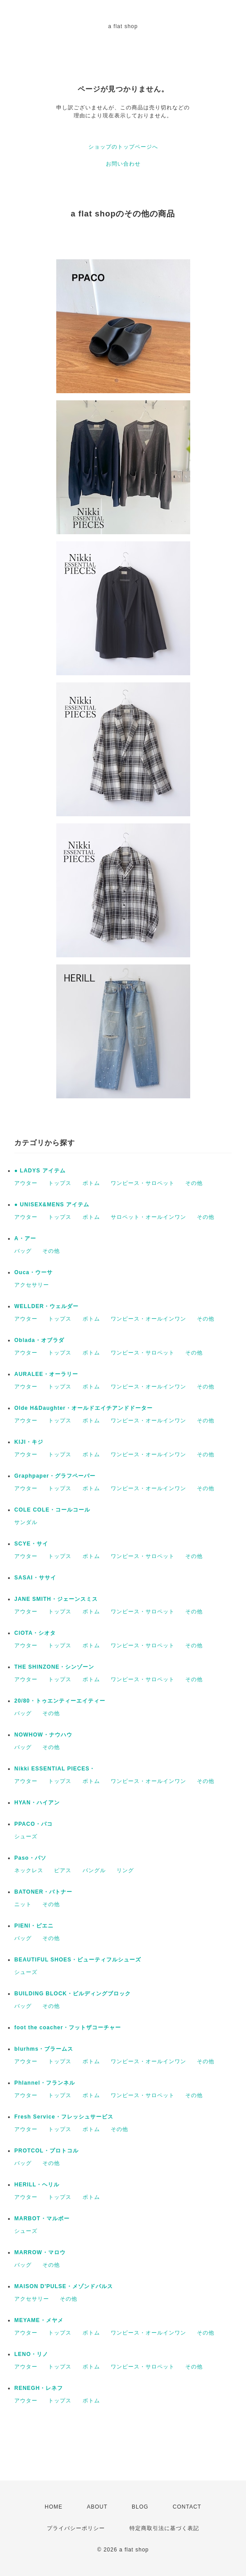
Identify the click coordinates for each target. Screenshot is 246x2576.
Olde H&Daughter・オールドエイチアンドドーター (83, 1408)
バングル (94, 1870)
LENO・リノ (31, 2354)
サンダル (26, 1522)
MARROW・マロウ (40, 2252)
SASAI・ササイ (35, 1578)
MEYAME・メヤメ (38, 2320)
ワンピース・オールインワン (148, 1319)
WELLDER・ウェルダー (46, 1306)
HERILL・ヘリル (36, 2184)
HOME (54, 2507)
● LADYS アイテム (40, 1171)
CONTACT (187, 2507)
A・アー (25, 1238)
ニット (23, 1904)
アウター (26, 1183)
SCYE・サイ (31, 1544)
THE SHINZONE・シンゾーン (54, 1667)
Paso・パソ (30, 1858)
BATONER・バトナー (43, 1892)
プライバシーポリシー (76, 2528)
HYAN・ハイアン (37, 1802)
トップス (59, 1183)
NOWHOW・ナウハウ (43, 1735)
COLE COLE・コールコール (52, 1510)
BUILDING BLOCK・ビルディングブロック (72, 1993)
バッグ (23, 1251)
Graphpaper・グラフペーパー (55, 1476)
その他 (194, 1183)
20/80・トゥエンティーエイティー (59, 1701)
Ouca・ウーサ (33, 1272)
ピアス (62, 1870)
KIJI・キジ (28, 1442)
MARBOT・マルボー (42, 2218)
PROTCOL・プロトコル (46, 2151)
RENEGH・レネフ (38, 2388)
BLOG (140, 2507)
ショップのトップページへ (123, 147)
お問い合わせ (123, 164)
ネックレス (28, 1870)
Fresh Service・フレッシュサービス (63, 2117)
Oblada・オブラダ (39, 1340)
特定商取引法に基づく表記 (164, 2528)
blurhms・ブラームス (43, 2049)
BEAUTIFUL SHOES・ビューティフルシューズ (77, 1960)
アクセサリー (31, 1285)
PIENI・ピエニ (34, 1926)
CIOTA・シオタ (35, 1633)
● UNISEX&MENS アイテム (51, 1204)
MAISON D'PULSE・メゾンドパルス (63, 2286)
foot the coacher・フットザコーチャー (67, 2027)
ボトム (91, 1183)
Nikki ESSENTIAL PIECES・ (55, 1769)
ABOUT (97, 2507)
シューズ (26, 1836)
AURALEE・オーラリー (46, 1374)
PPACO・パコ (33, 1824)
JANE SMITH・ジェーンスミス (56, 1599)
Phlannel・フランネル (44, 2083)
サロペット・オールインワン (148, 1217)
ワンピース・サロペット (143, 1183)
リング (125, 1870)
